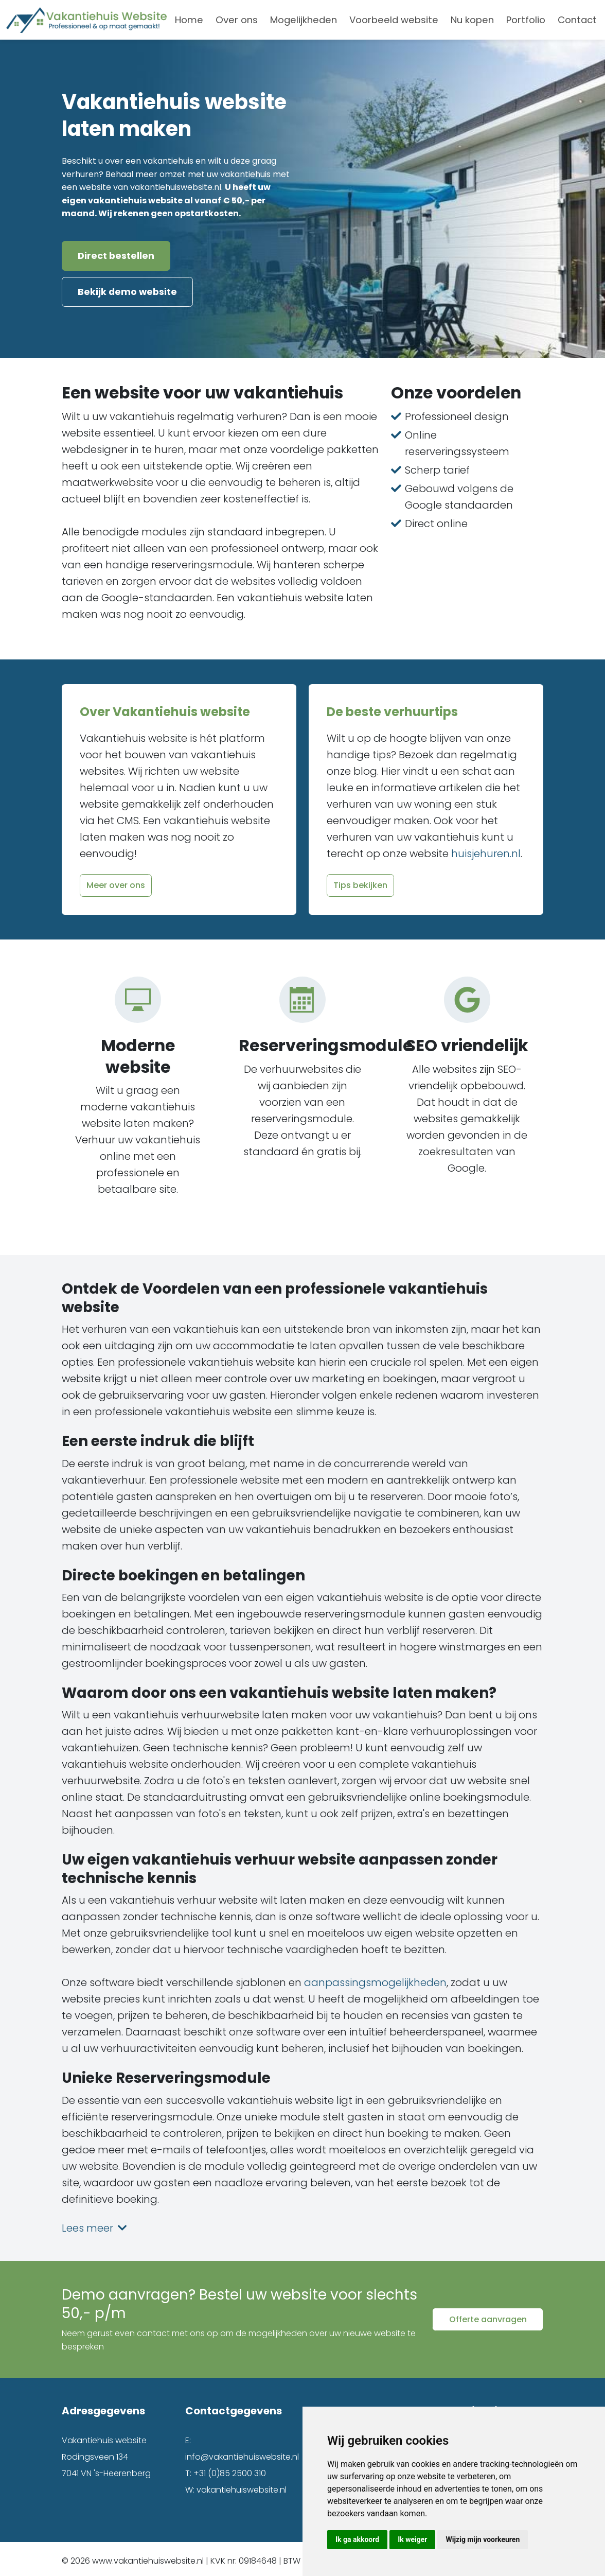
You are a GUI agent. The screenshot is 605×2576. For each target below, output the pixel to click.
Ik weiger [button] (412, 2539)
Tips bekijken (360, 881)
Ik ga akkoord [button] (357, 2539)
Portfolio (525, 19)
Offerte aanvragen (488, 2316)
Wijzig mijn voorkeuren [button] (483, 2539)
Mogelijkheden (303, 19)
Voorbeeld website (393, 19)
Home (189, 19)
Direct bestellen (116, 256)
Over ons (237, 19)
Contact (577, 19)
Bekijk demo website (127, 290)
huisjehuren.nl (486, 850)
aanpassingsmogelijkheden (375, 1979)
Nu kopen (472, 19)
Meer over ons (115, 881)
